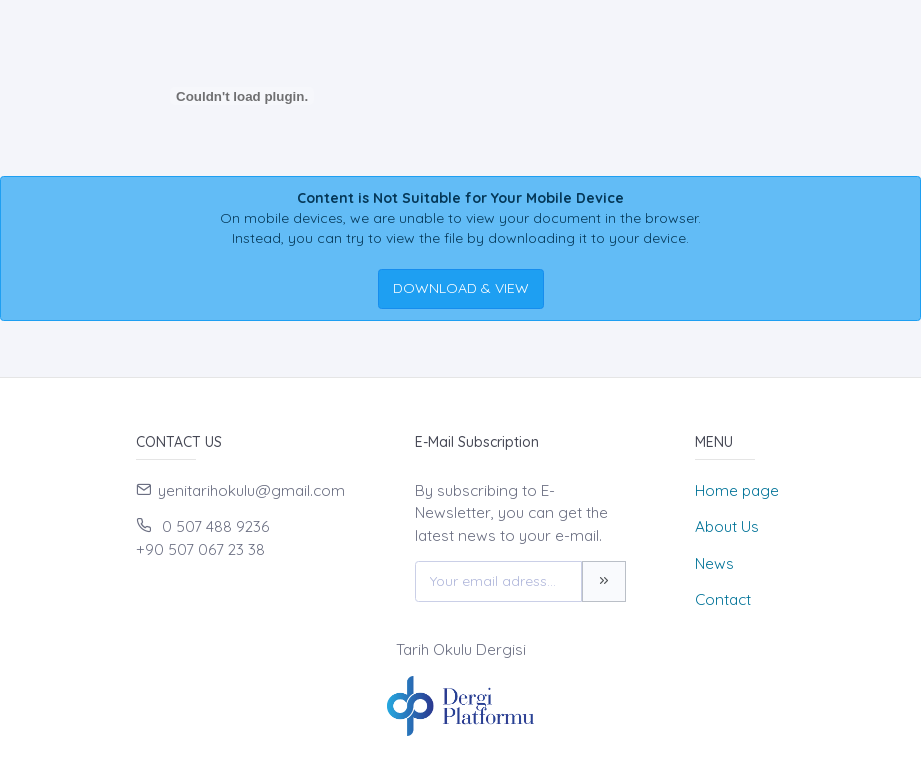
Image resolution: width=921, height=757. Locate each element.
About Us (727, 526)
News (714, 563)
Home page (737, 490)
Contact (723, 599)
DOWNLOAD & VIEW (461, 288)
